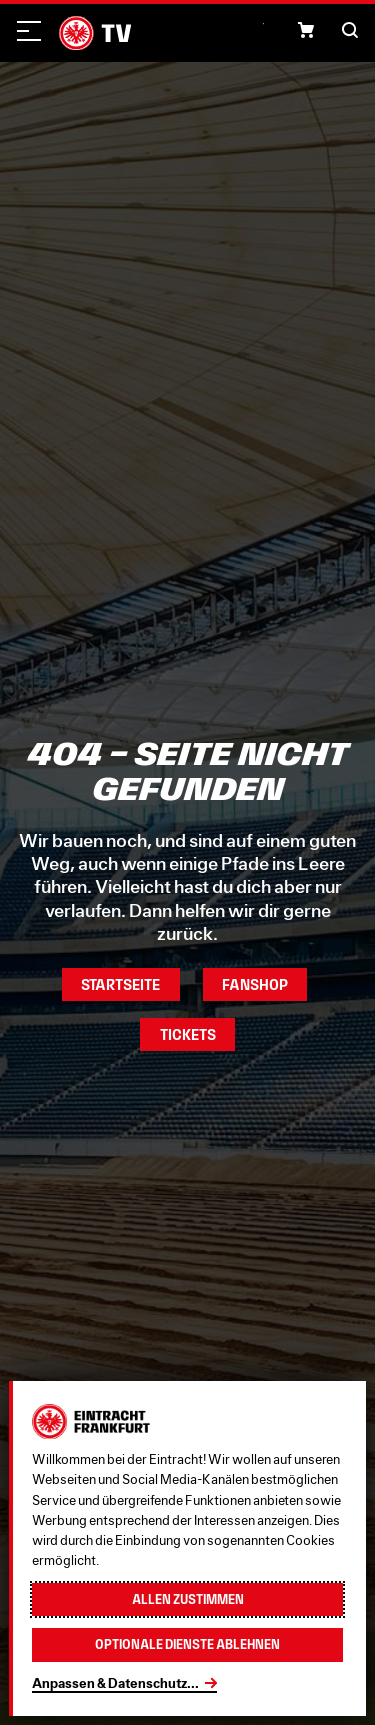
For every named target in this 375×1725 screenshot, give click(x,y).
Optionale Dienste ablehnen (187, 1644)
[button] (306, 30)
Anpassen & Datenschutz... (115, 1683)
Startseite (120, 984)
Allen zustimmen (188, 1599)
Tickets (188, 1034)
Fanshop (255, 984)
